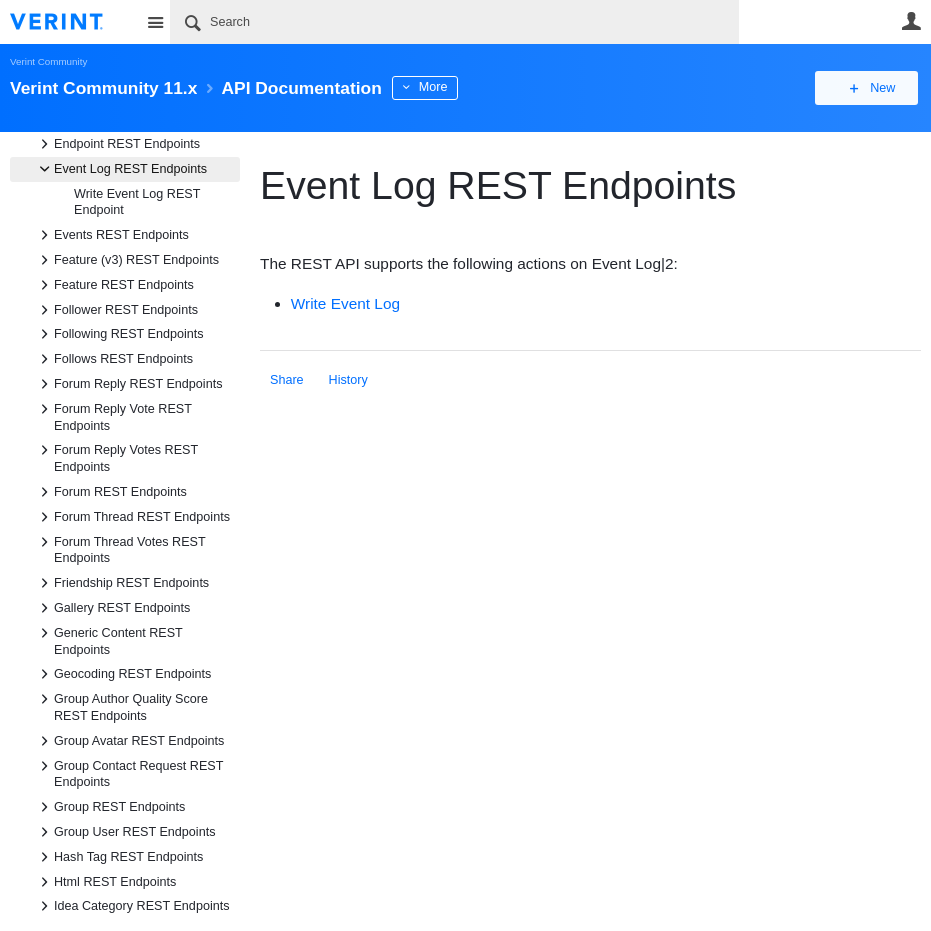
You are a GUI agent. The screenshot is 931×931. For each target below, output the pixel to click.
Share (287, 380)
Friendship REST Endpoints (121, 583)
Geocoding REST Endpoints (122, 674)
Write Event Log (345, 303)
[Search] (454, 22)
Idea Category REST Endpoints (131, 906)
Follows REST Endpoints (113, 359)
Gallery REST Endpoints (112, 608)
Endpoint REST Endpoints (117, 144)
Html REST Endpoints (105, 882)
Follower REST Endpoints (116, 310)
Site (155, 22)
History (348, 380)
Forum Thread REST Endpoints (132, 517)
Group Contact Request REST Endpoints (128, 773)
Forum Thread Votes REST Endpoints (119, 549)
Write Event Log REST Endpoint (137, 202)
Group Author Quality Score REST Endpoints (121, 706)
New (875, 88)
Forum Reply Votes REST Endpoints (116, 457)
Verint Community (48, 61)
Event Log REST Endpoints (120, 169)
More (449, 87)
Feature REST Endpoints (114, 285)
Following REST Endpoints (119, 334)
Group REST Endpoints (109, 807)
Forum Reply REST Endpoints (128, 384)
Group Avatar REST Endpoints (129, 741)
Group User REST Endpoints (124, 832)
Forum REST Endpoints (110, 492)
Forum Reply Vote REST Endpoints (113, 416)
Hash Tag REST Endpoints (118, 857)
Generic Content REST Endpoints (108, 640)
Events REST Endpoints (111, 235)
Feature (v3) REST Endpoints (126, 260)
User (911, 21)
